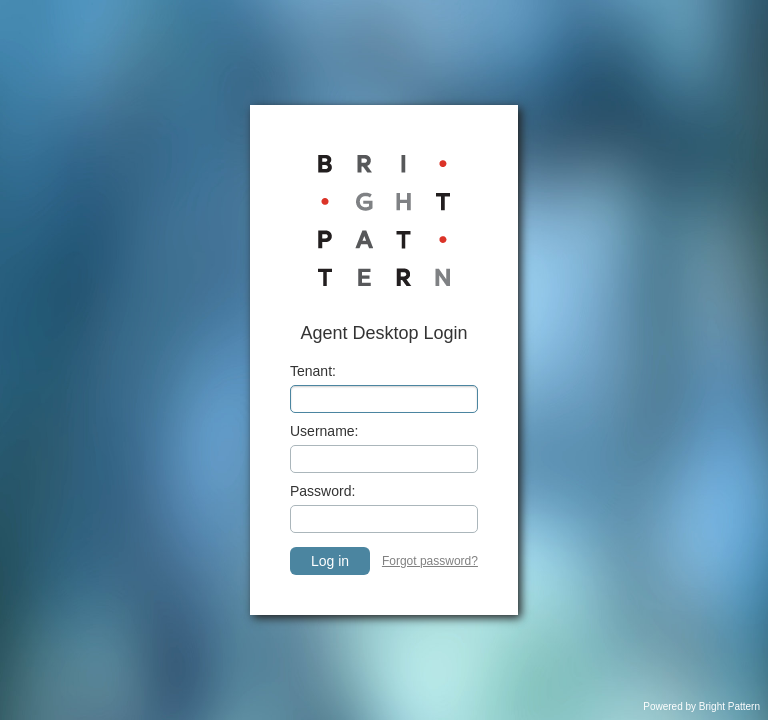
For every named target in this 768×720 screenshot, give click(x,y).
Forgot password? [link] (430, 561)
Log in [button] (330, 561)
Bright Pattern (729, 706)
